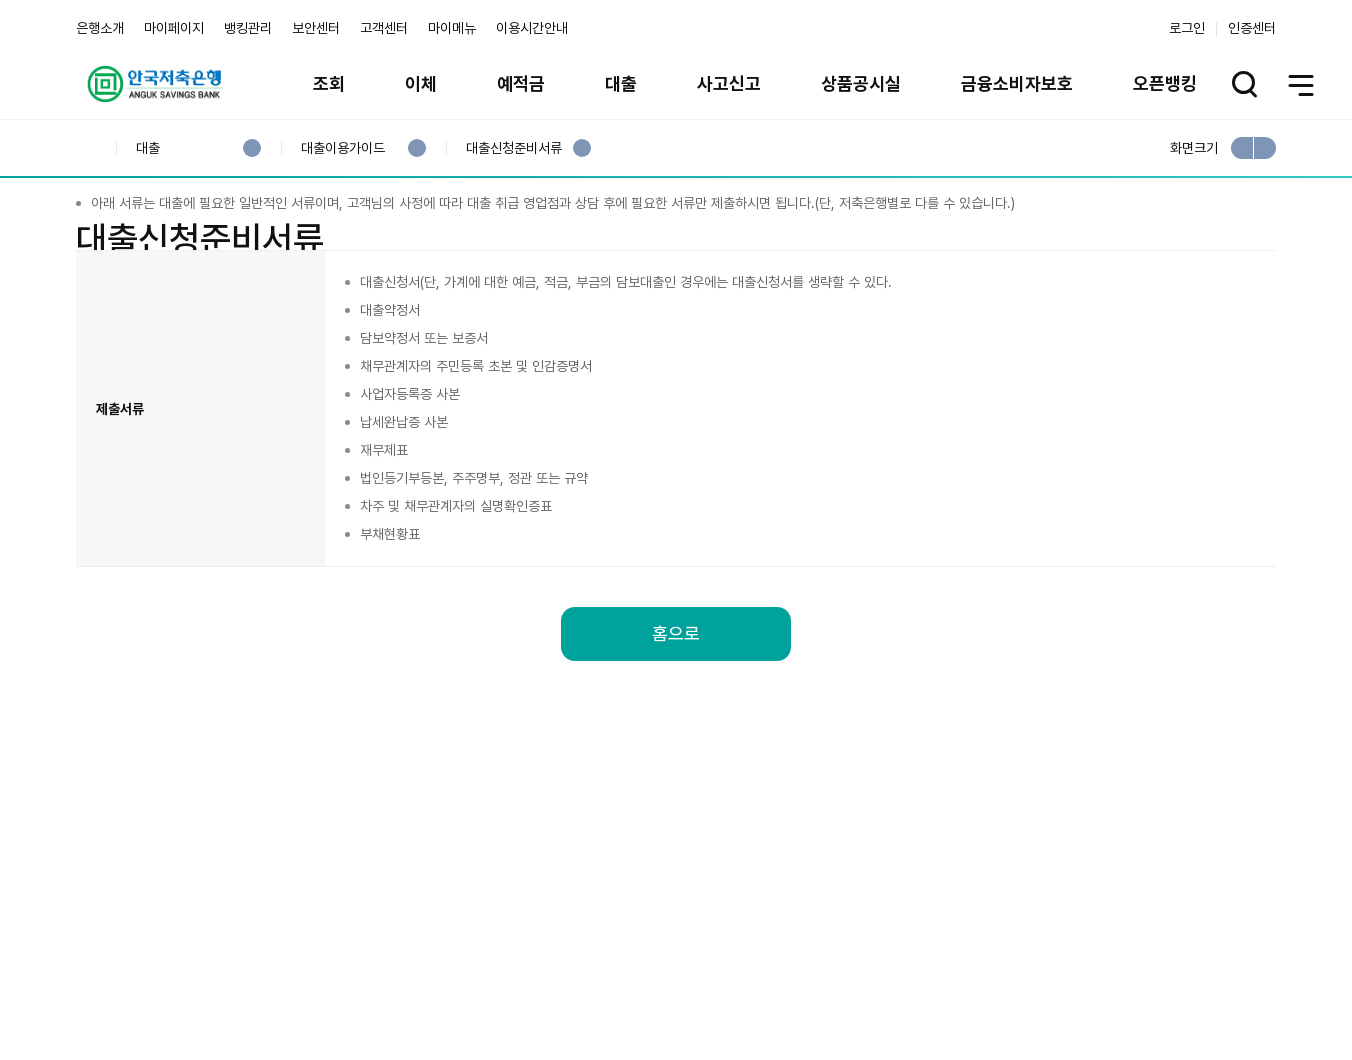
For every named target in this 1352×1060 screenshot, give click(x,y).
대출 (621, 83)
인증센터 (1252, 28)
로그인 (1187, 28)
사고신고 (729, 83)
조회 (329, 83)
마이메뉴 (452, 28)
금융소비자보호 (1017, 83)
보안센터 (316, 28)
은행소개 (100, 28)
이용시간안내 (532, 28)
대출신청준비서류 (513, 148)
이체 (421, 83)
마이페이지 (174, 28)
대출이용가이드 (342, 148)
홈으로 (676, 743)
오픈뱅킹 (1165, 83)
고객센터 (384, 28)
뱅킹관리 (248, 28)
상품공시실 (861, 83)
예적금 (521, 83)
